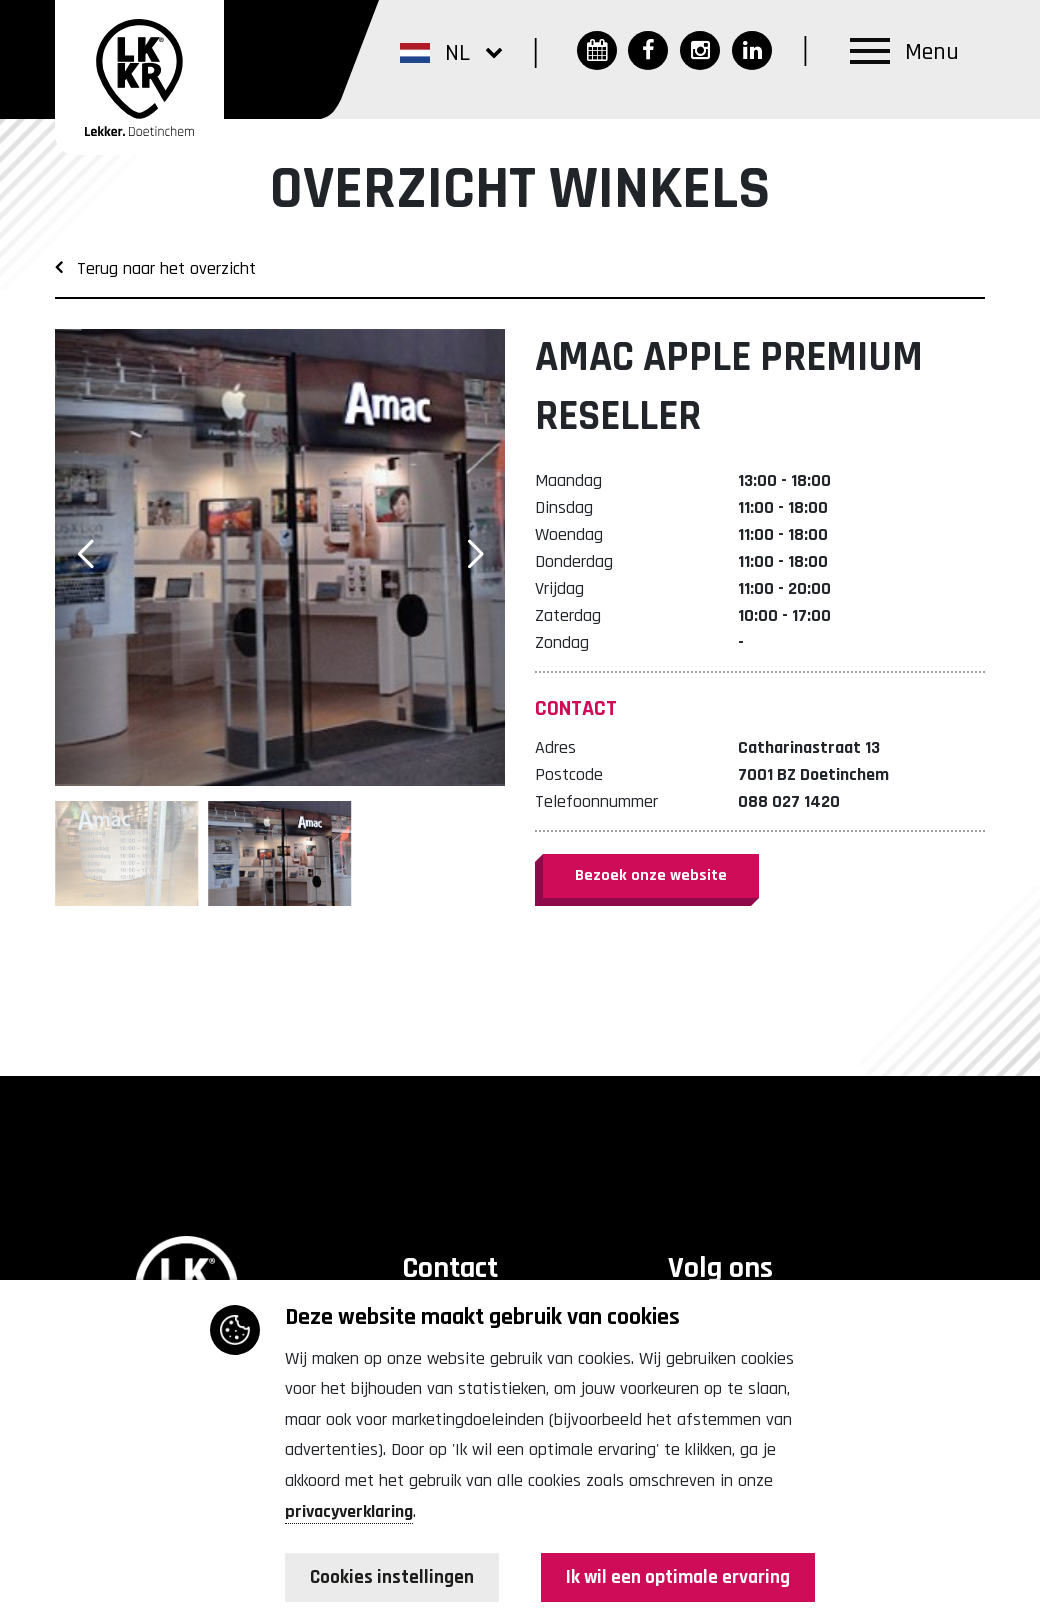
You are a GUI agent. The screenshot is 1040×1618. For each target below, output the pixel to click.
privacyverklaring (349, 1511)
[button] (450, 52)
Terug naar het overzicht (155, 268)
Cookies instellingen (394, 1578)
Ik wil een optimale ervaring (674, 1578)
